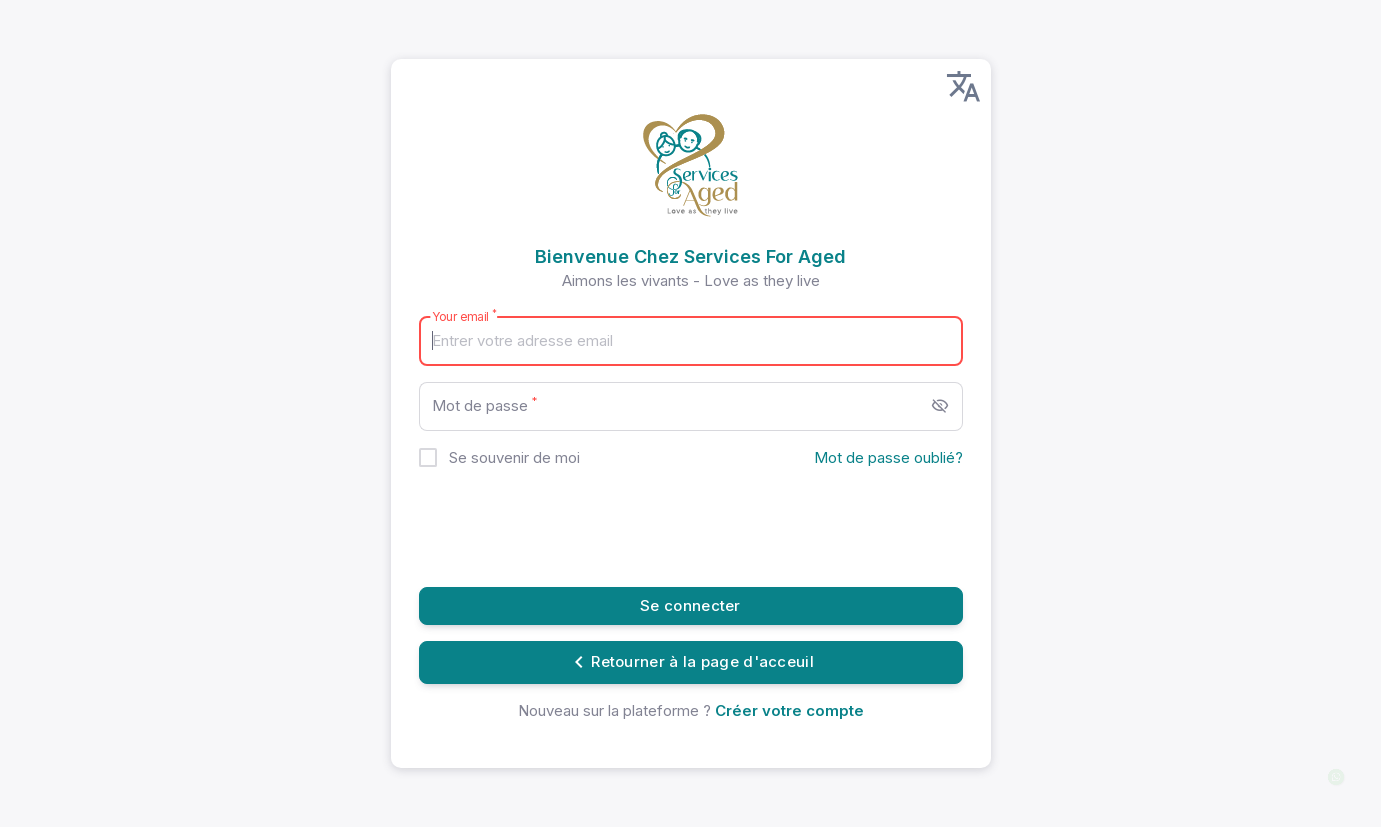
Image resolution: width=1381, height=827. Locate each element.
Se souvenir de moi (514, 457)
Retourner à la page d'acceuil (690, 662)
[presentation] (571, 532)
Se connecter (690, 605)
